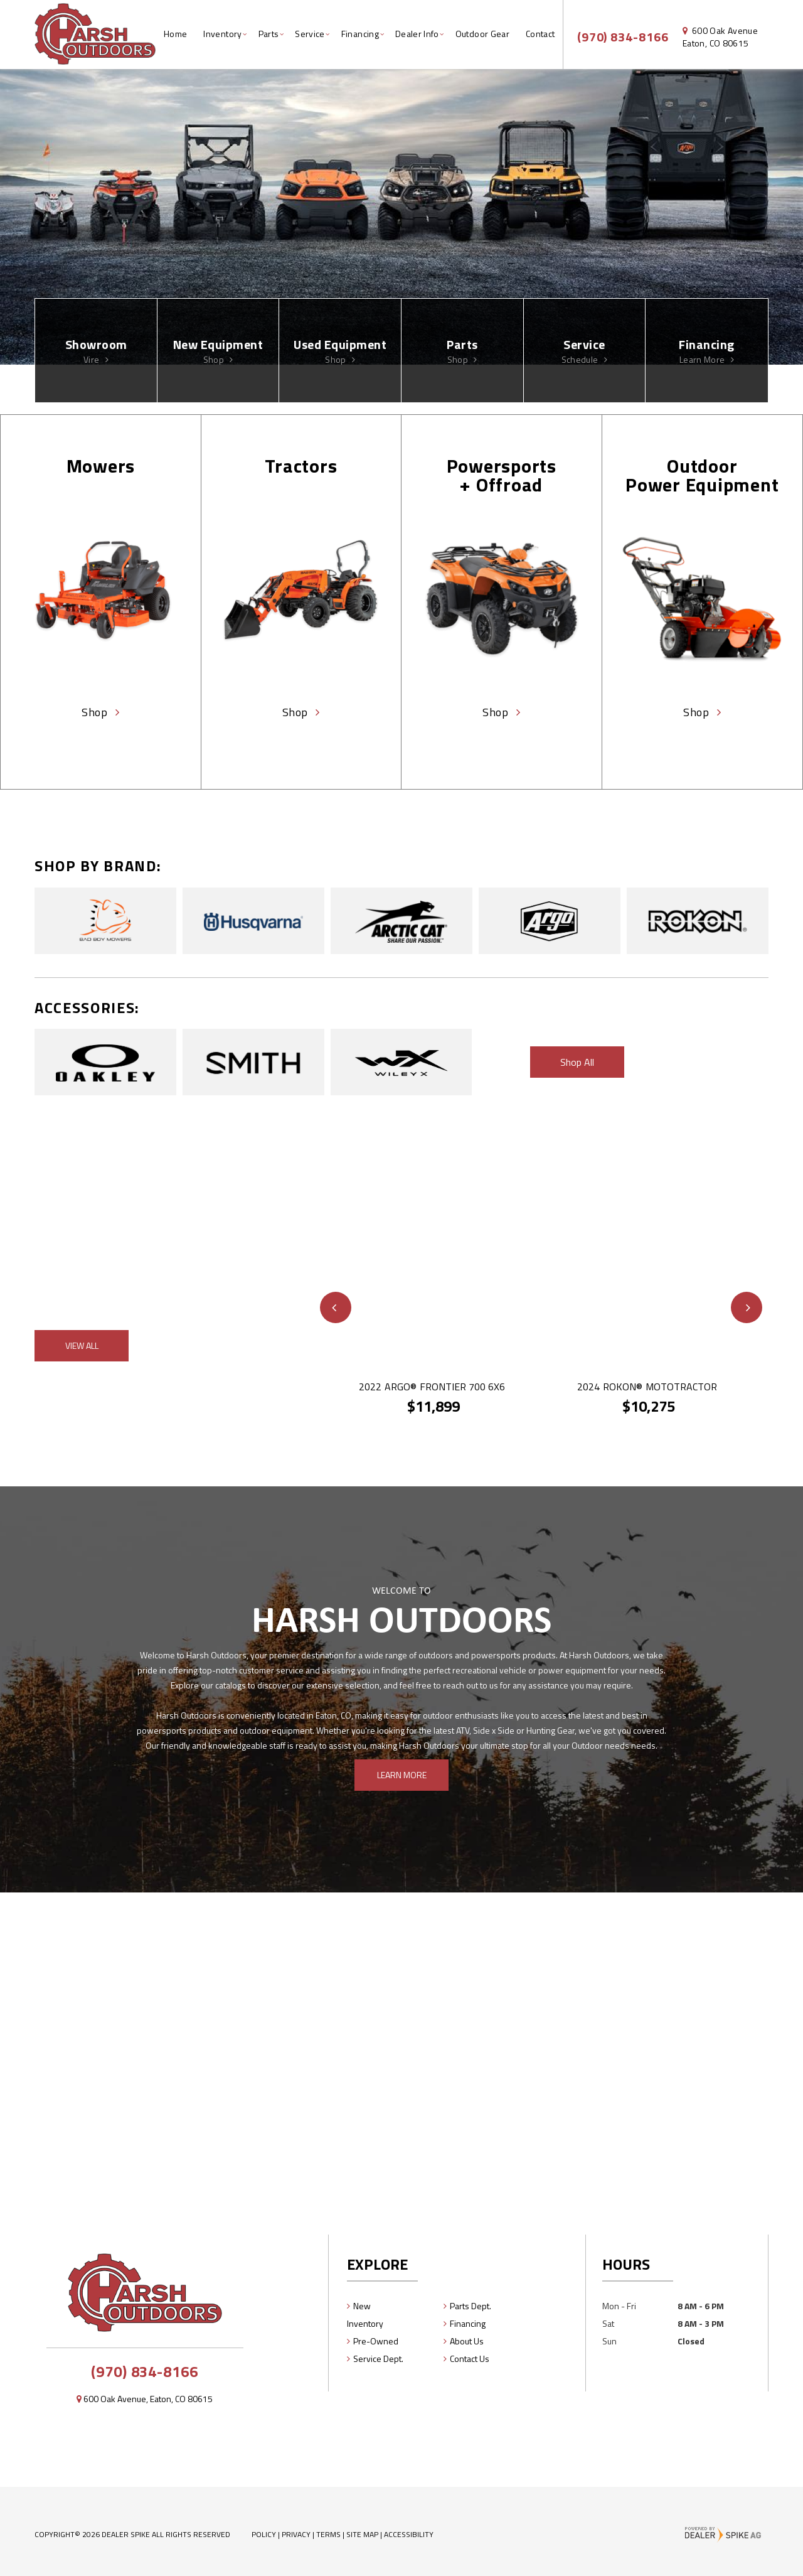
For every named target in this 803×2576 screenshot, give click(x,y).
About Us (467, 2341)
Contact (540, 33)
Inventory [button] (222, 33)
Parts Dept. (470, 2305)
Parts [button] (268, 33)
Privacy (296, 2534)
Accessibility (408, 2534)
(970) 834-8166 (144, 2371)
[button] (335, 1307)
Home (175, 33)
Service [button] (309, 33)
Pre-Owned (375, 2341)
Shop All (577, 1062)
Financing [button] (360, 33)
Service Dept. (378, 2358)
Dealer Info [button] (417, 33)
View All (81, 1345)
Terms (328, 2534)
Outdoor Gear (482, 33)
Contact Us (469, 2358)
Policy (264, 2534)
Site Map (362, 2534)
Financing (468, 2323)
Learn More (402, 1774)
